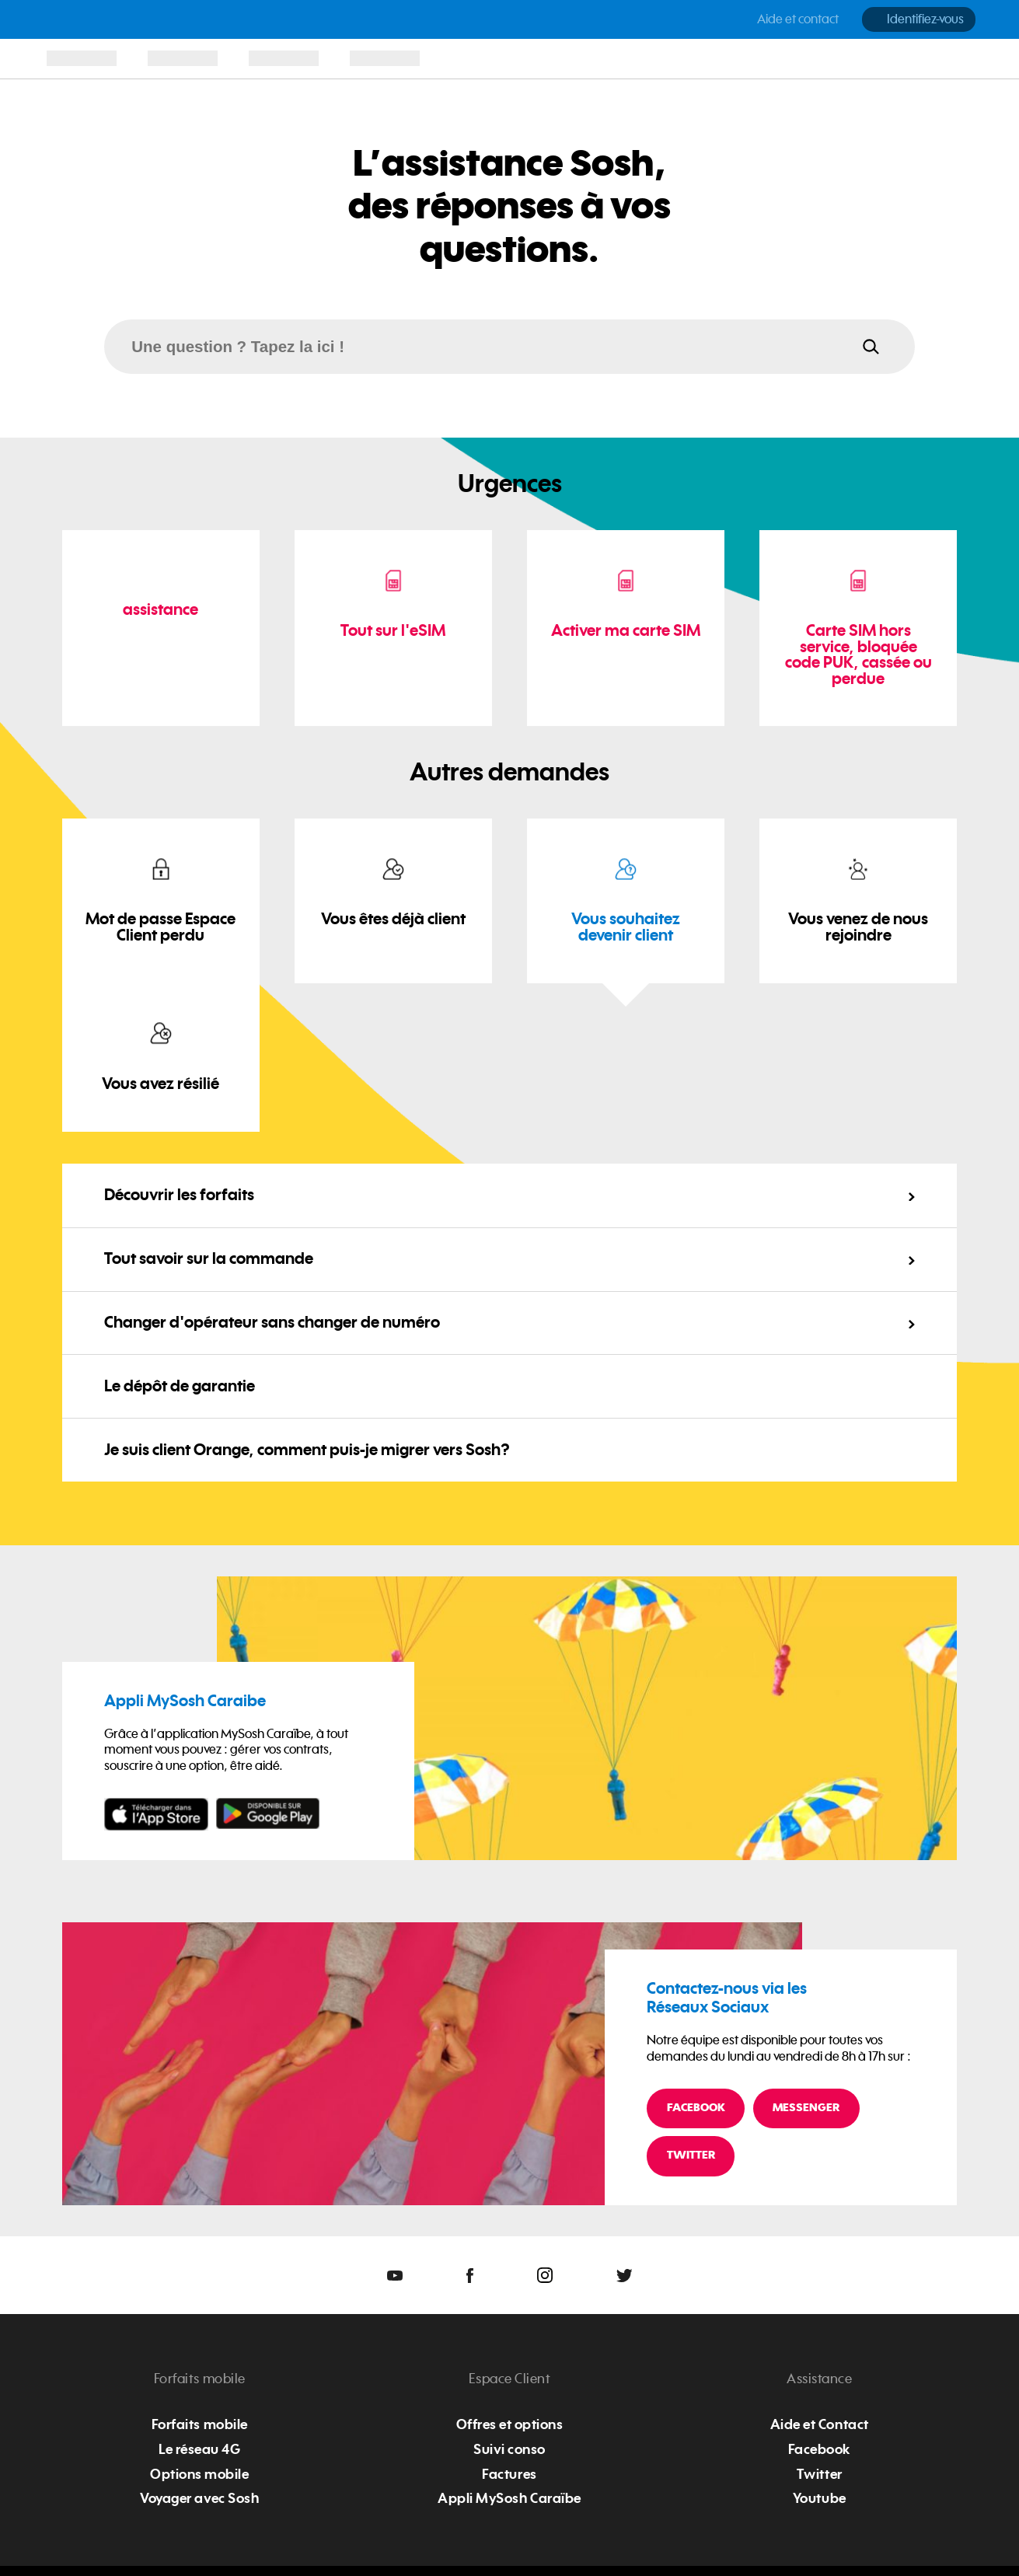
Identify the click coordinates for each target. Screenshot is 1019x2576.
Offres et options (510, 2424)
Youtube (819, 2498)
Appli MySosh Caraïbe (509, 2498)
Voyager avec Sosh (199, 2498)
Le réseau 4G (199, 2449)
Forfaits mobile (200, 2379)
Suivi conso (509, 2449)
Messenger (806, 2108)
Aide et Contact (819, 2424)
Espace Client (510, 2379)
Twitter (691, 2155)
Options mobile (199, 2474)
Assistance (819, 2379)
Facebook (696, 2108)
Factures (509, 2474)
